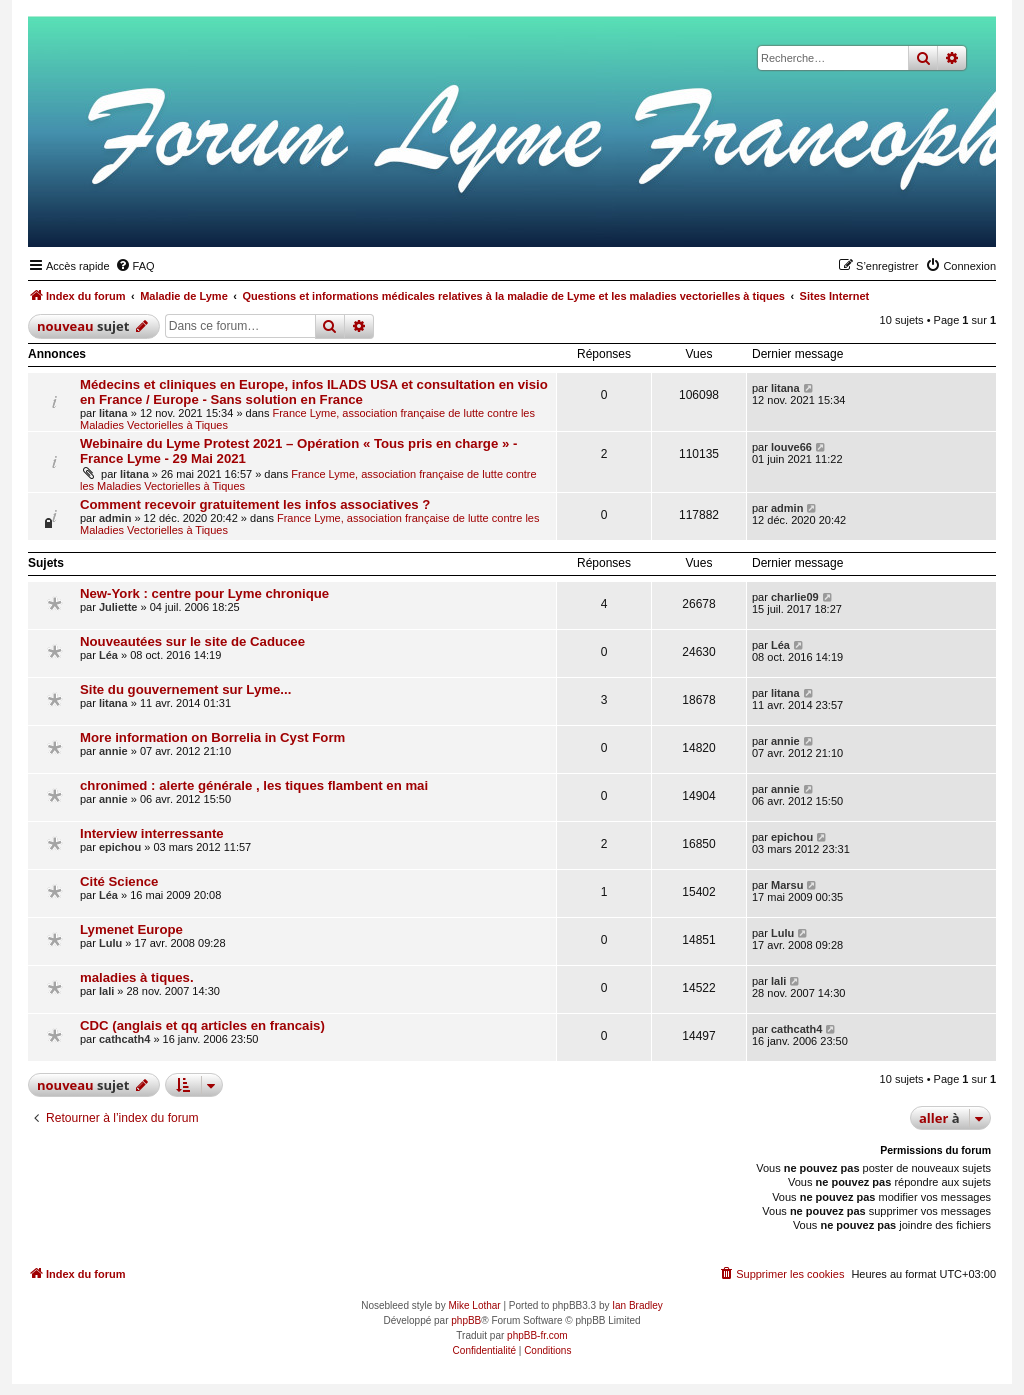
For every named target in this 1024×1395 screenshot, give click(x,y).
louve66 (791, 447)
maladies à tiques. (137, 977)
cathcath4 (124, 1039)
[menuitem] (135, 266)
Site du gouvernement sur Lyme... (185, 689)
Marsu (787, 885)
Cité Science (119, 881)
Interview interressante (152, 833)
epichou (120, 847)
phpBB (466, 1320)
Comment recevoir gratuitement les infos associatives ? (255, 504)
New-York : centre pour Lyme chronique (204, 593)
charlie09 (795, 597)
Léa (108, 655)
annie (113, 751)
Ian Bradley (637, 1305)
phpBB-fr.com (537, 1335)
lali (106, 991)
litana (113, 413)
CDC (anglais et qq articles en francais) (202, 1025)
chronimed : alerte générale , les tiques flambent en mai (254, 785)
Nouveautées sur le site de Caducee (192, 641)
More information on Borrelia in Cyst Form (212, 737)
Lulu (110, 943)
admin (115, 518)
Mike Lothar (474, 1305)
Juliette (118, 607)
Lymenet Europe (131, 929)
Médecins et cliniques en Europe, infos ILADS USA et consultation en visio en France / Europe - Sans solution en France (314, 392)
